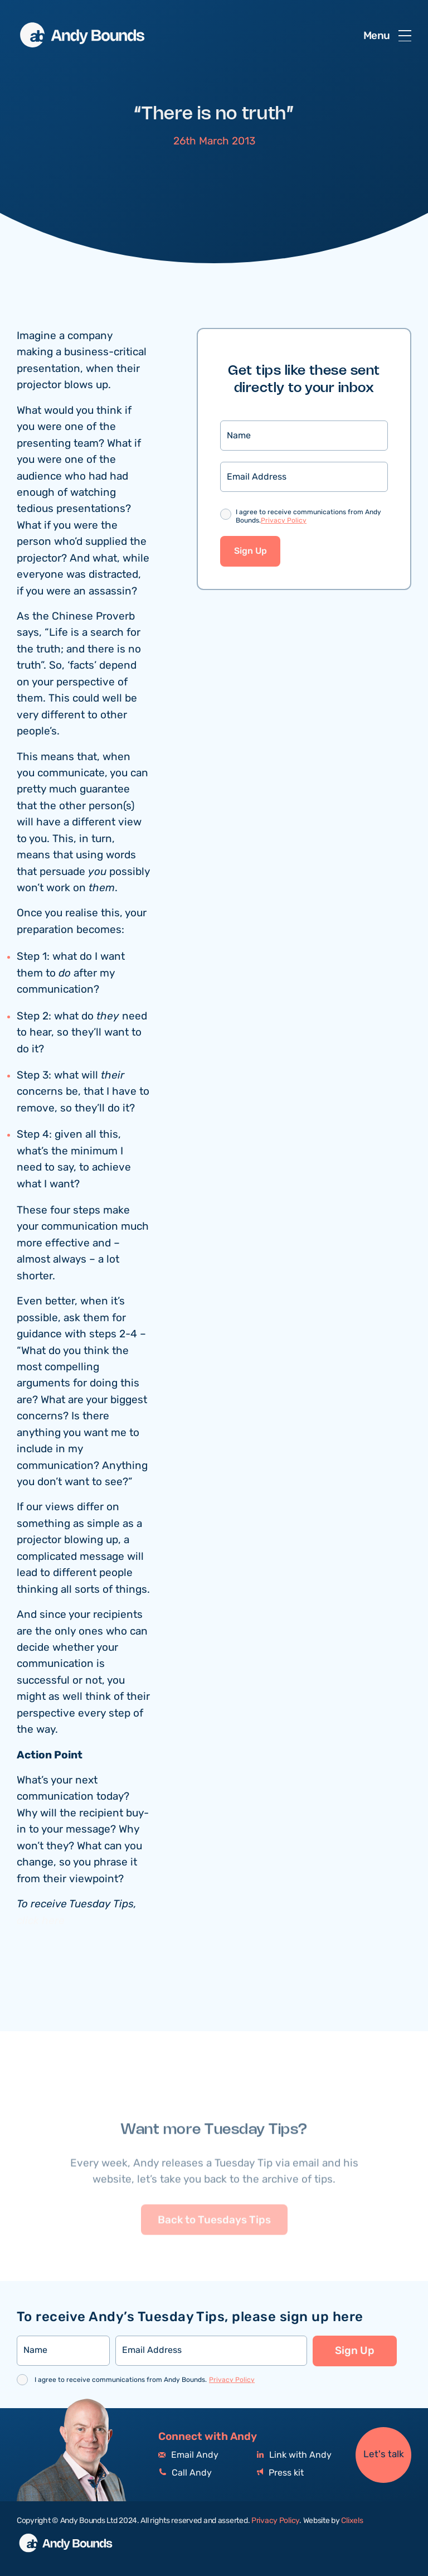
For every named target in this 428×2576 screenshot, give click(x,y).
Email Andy (188, 2455)
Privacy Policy (284, 522)
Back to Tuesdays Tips (214, 2248)
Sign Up (250, 553)
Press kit (280, 2473)
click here (41, 1923)
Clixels (352, 2521)
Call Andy (185, 2473)
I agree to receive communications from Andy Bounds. (308, 518)
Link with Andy (294, 2455)
